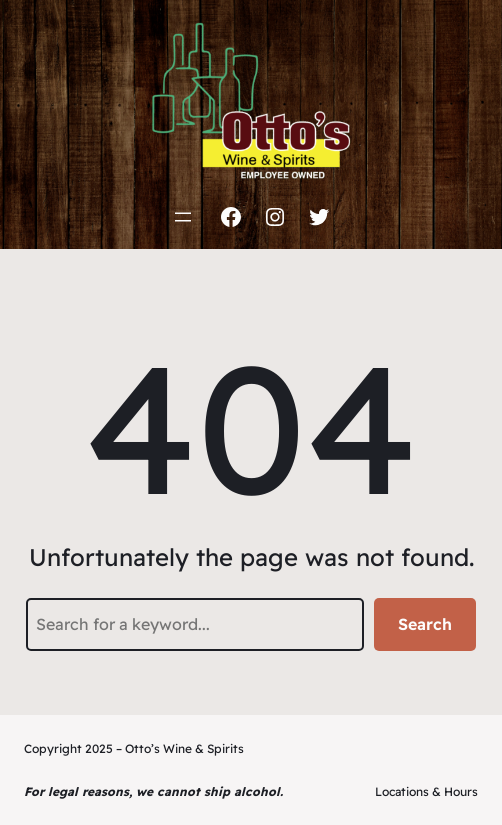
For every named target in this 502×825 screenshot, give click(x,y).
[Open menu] (183, 217)
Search (425, 624)
